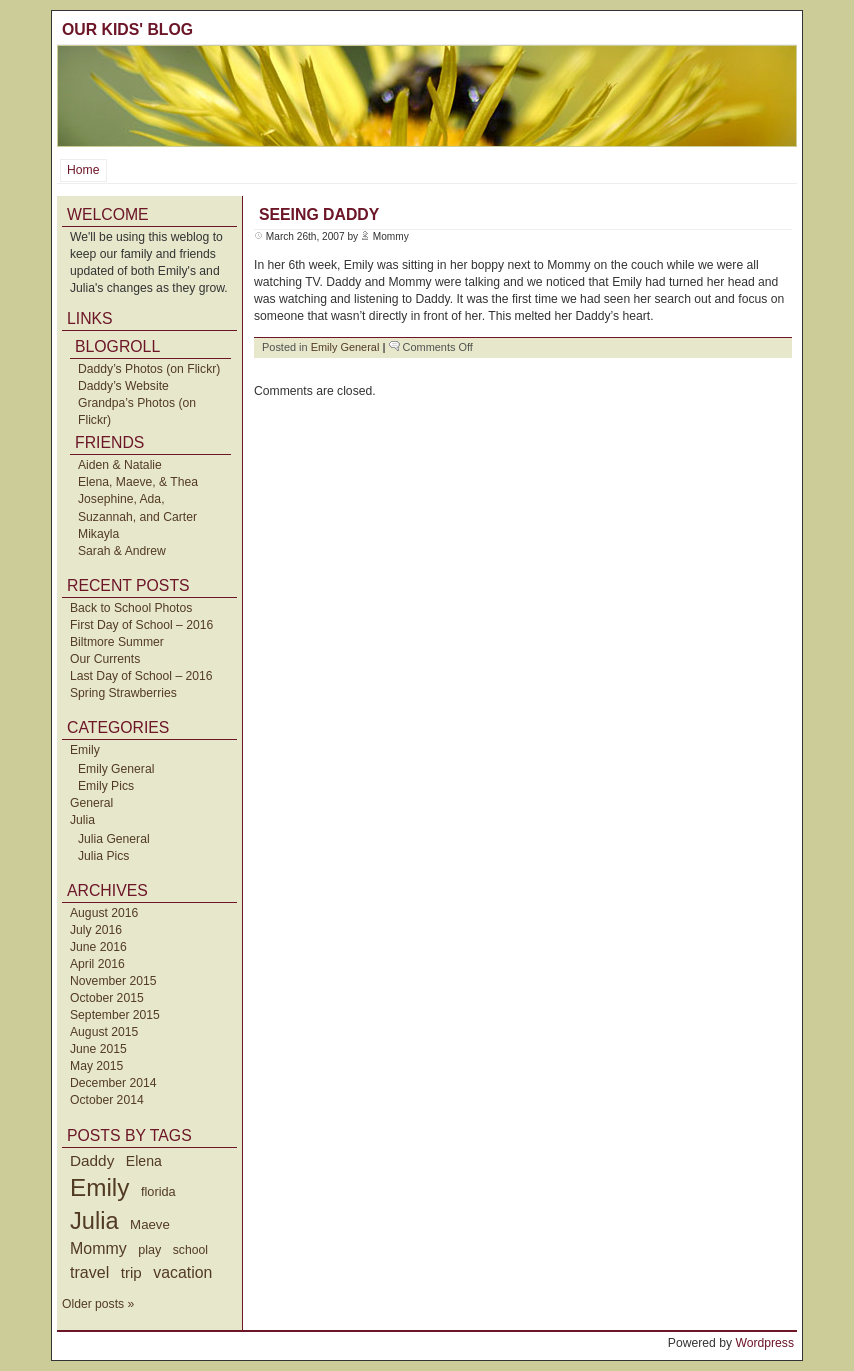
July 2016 (96, 930)
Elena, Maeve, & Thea (138, 482)
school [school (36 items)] (190, 1250)
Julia (82, 820)
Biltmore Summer (117, 642)
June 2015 (98, 1049)
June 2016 (98, 947)
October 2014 (107, 1100)
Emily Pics (106, 786)
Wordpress (764, 1343)
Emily (85, 750)
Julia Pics (103, 856)
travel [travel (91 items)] (89, 1272)
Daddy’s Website (123, 386)
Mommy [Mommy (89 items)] (98, 1248)
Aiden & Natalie (120, 465)
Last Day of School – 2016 (141, 676)
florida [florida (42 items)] (158, 1191)
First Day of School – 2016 (141, 625)
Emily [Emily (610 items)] (99, 1187)
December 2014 (113, 1083)
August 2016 (104, 913)
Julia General (114, 839)
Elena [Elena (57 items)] (144, 1161)
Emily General (116, 769)
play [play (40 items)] (149, 1250)
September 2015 (115, 1015)
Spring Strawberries (123, 693)
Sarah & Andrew (122, 551)
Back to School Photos (131, 608)
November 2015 (113, 981)
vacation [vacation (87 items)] (182, 1272)
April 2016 (97, 964)
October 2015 (107, 998)
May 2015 (96, 1066)
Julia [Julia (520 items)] (94, 1221)
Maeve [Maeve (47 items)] (150, 1224)
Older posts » (98, 1304)
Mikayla (98, 534)
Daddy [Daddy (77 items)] (92, 1160)
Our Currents (105, 659)
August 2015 (104, 1032)
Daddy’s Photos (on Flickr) (149, 369)
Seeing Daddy (319, 214)
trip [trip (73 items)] (131, 1272)
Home (83, 170)
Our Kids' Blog (127, 29)
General (91, 803)
